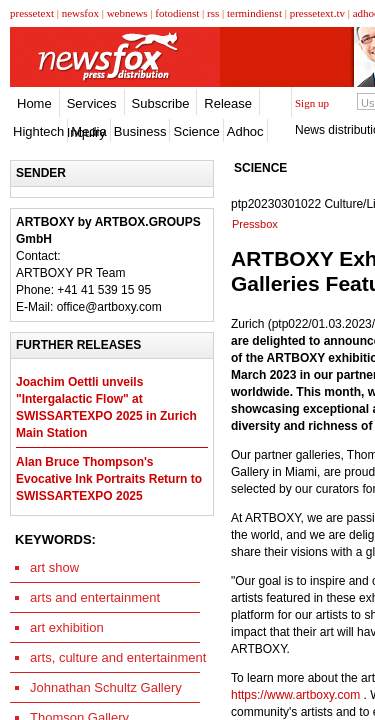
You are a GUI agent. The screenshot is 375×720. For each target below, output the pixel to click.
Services (92, 103)
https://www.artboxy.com (295, 695)
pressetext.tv (317, 13)
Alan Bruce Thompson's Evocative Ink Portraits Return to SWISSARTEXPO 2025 (109, 479)
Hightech (38, 131)
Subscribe (161, 103)
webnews (127, 13)
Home (34, 103)
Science (196, 131)
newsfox (80, 13)
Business (140, 131)
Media (88, 131)
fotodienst (177, 13)
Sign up (312, 103)
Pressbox (255, 224)
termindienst (254, 13)
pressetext (32, 13)
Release (228, 103)
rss (213, 13)
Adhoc (245, 131)
